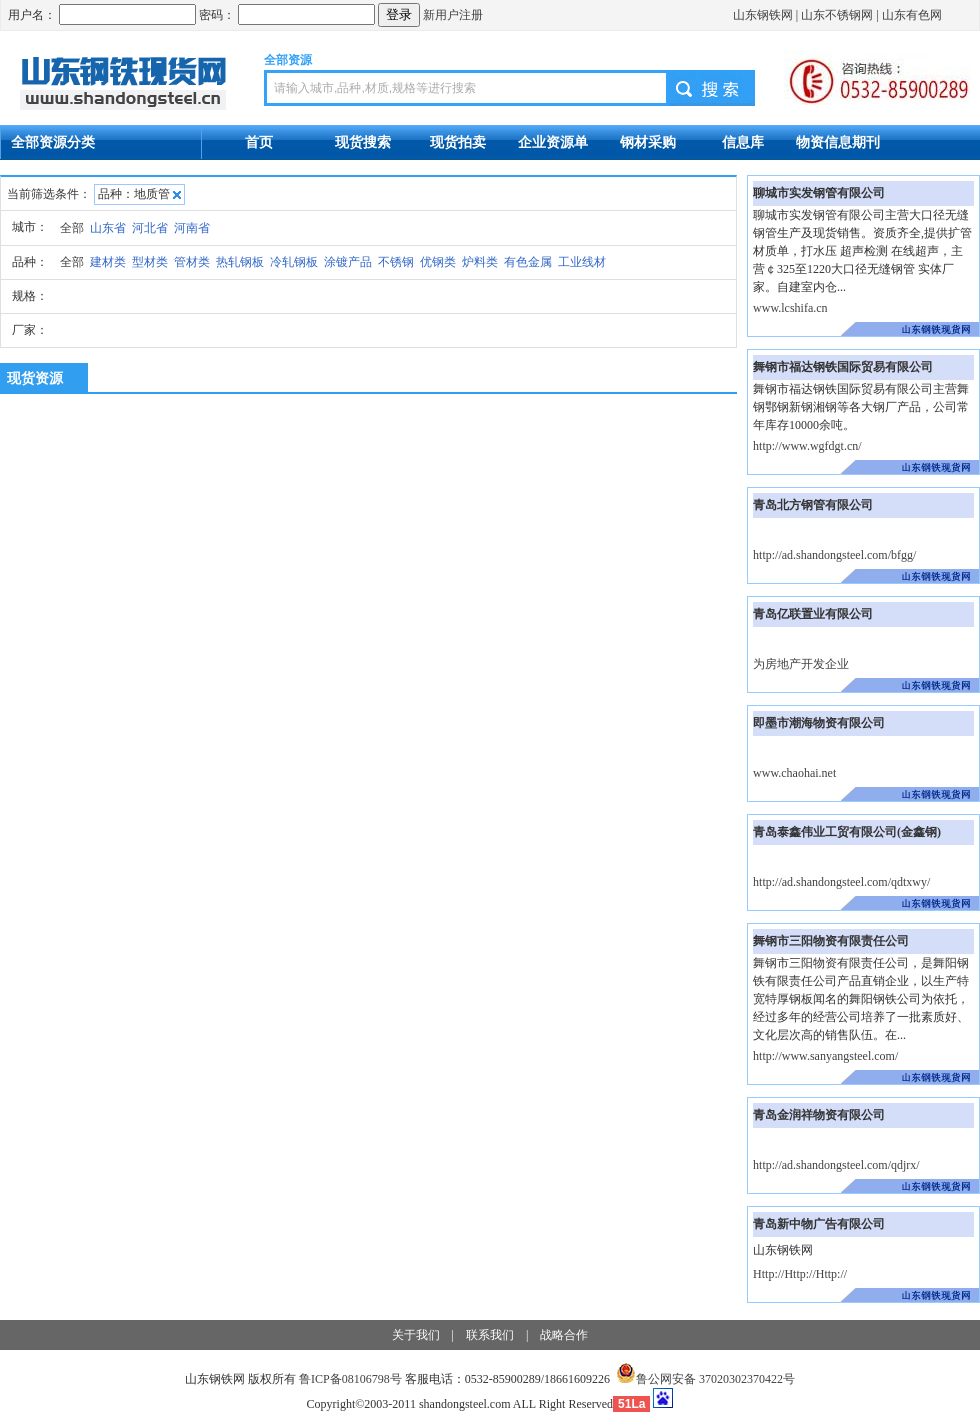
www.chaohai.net (794, 773)
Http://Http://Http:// (800, 1274)
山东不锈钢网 (837, 15)
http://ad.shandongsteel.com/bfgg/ (834, 555)
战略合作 (564, 1335)
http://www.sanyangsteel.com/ (825, 1056)
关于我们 (416, 1335)
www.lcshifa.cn (790, 308)
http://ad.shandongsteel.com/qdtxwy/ (841, 882)
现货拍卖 (458, 142)
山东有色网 (912, 15)
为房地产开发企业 (801, 664)
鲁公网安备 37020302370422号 (705, 1379)
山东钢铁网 (763, 15)
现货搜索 (363, 142)
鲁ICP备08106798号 (350, 1379)
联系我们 (490, 1335)
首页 (259, 142)
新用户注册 (453, 15)
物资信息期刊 (838, 142)
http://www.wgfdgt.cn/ (807, 446)
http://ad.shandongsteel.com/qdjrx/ (836, 1165)
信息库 (743, 142)
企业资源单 (553, 142)
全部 (72, 228)
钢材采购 (648, 142)
